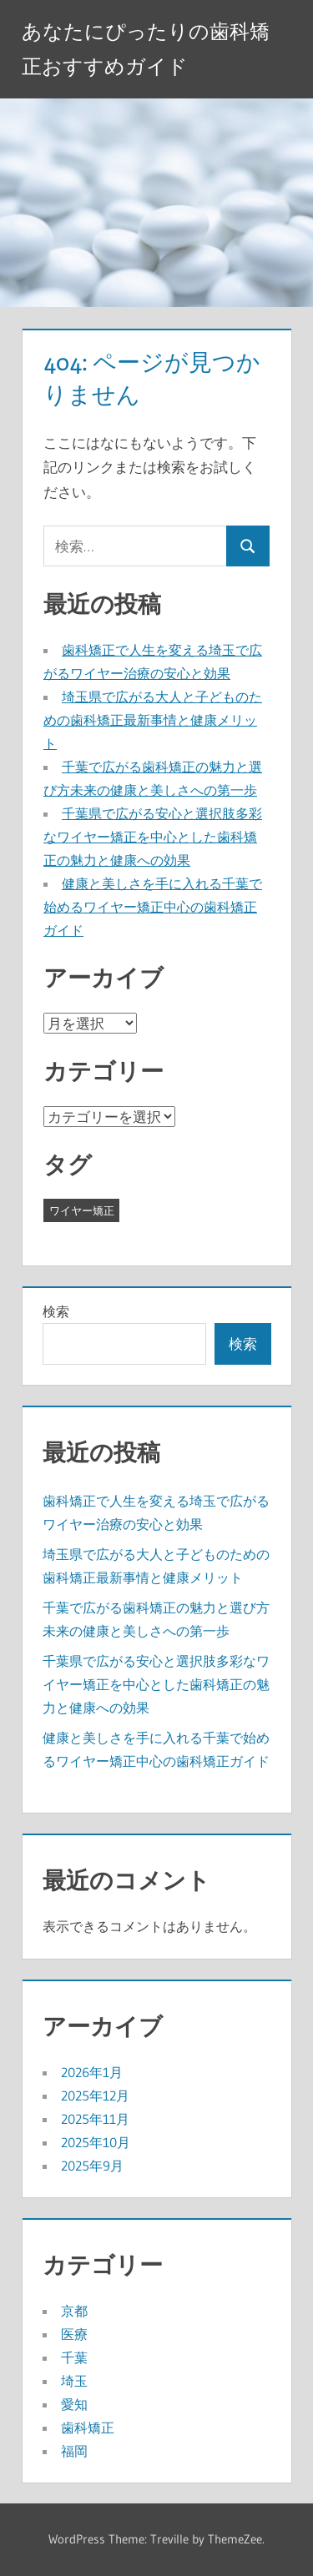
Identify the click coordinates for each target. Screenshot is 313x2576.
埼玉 (74, 2380)
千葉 (74, 2357)
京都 (74, 2310)
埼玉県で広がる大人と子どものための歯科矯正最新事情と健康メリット (152, 720)
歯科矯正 (87, 2427)
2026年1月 (92, 2072)
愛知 (74, 2404)
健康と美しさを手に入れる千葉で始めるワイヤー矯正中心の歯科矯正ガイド (152, 906)
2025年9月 (92, 2165)
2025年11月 (95, 2119)
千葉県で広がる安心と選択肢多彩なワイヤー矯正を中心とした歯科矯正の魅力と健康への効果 (152, 836)
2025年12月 (95, 2095)
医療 (74, 2334)
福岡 (74, 2451)
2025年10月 (95, 2142)
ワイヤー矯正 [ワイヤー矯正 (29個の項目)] (81, 1210)
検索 (56, 1311)
